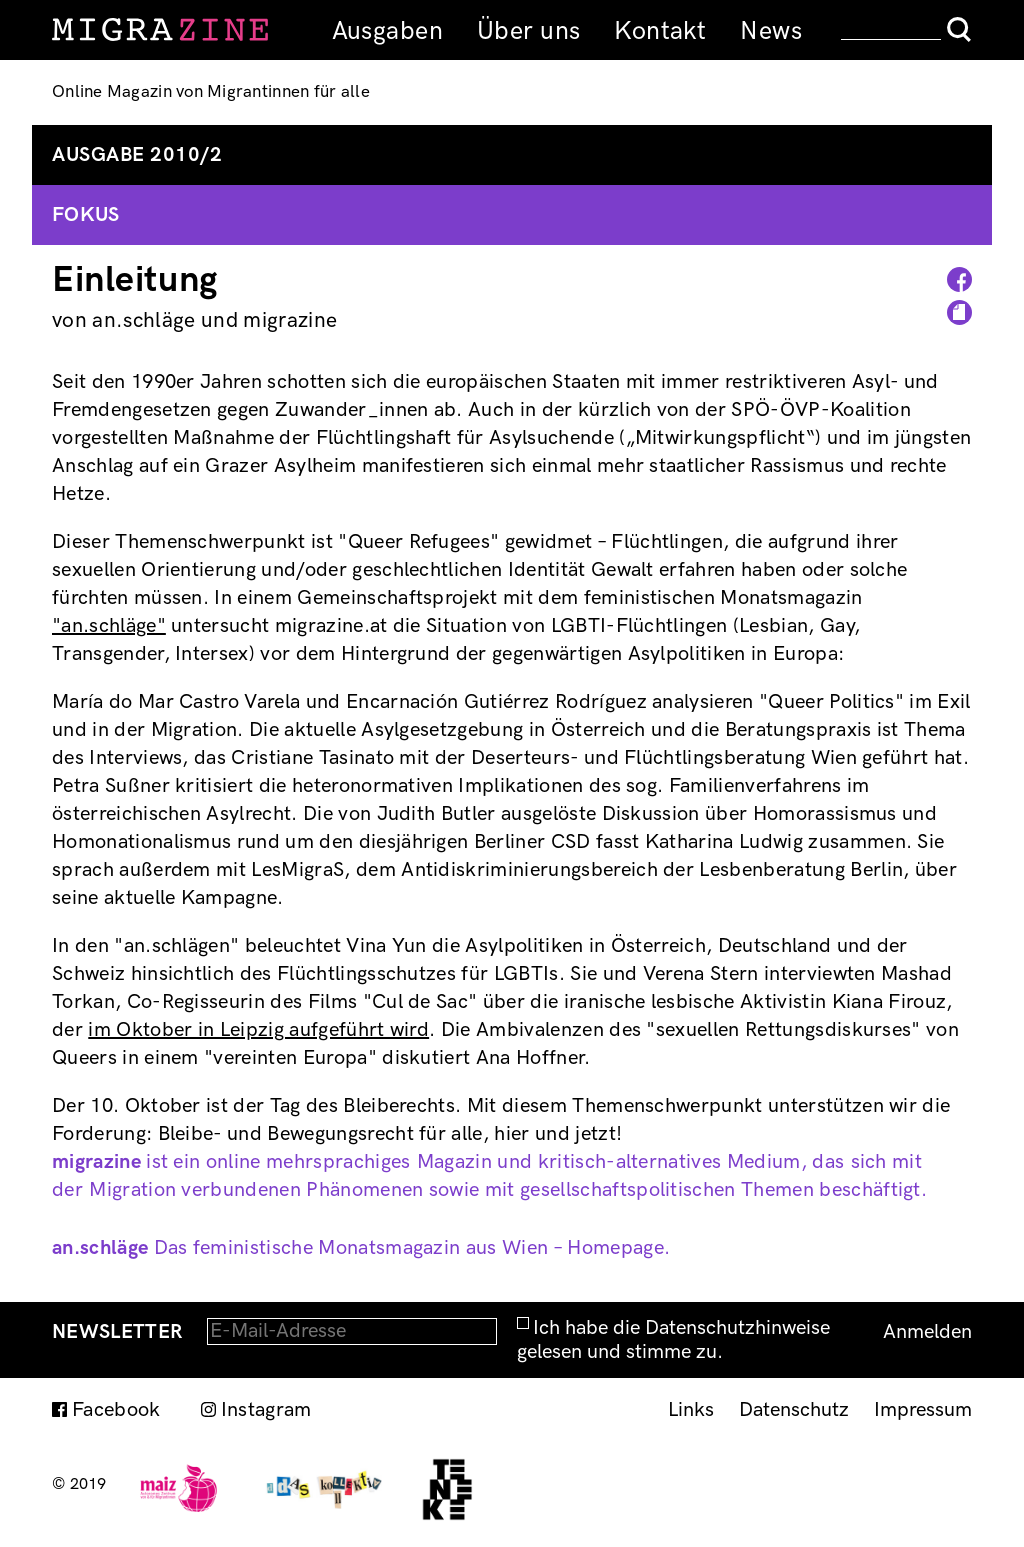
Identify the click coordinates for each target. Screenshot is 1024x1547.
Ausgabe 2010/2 (137, 155)
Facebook (116, 1410)
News (771, 31)
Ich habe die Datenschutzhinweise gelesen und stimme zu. (673, 1340)
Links (691, 1410)
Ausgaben (387, 31)
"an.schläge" (109, 626)
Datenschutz (794, 1410)
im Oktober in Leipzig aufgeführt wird (258, 1030)
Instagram (266, 1410)
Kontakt (660, 31)
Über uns (528, 31)
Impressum (923, 1410)
